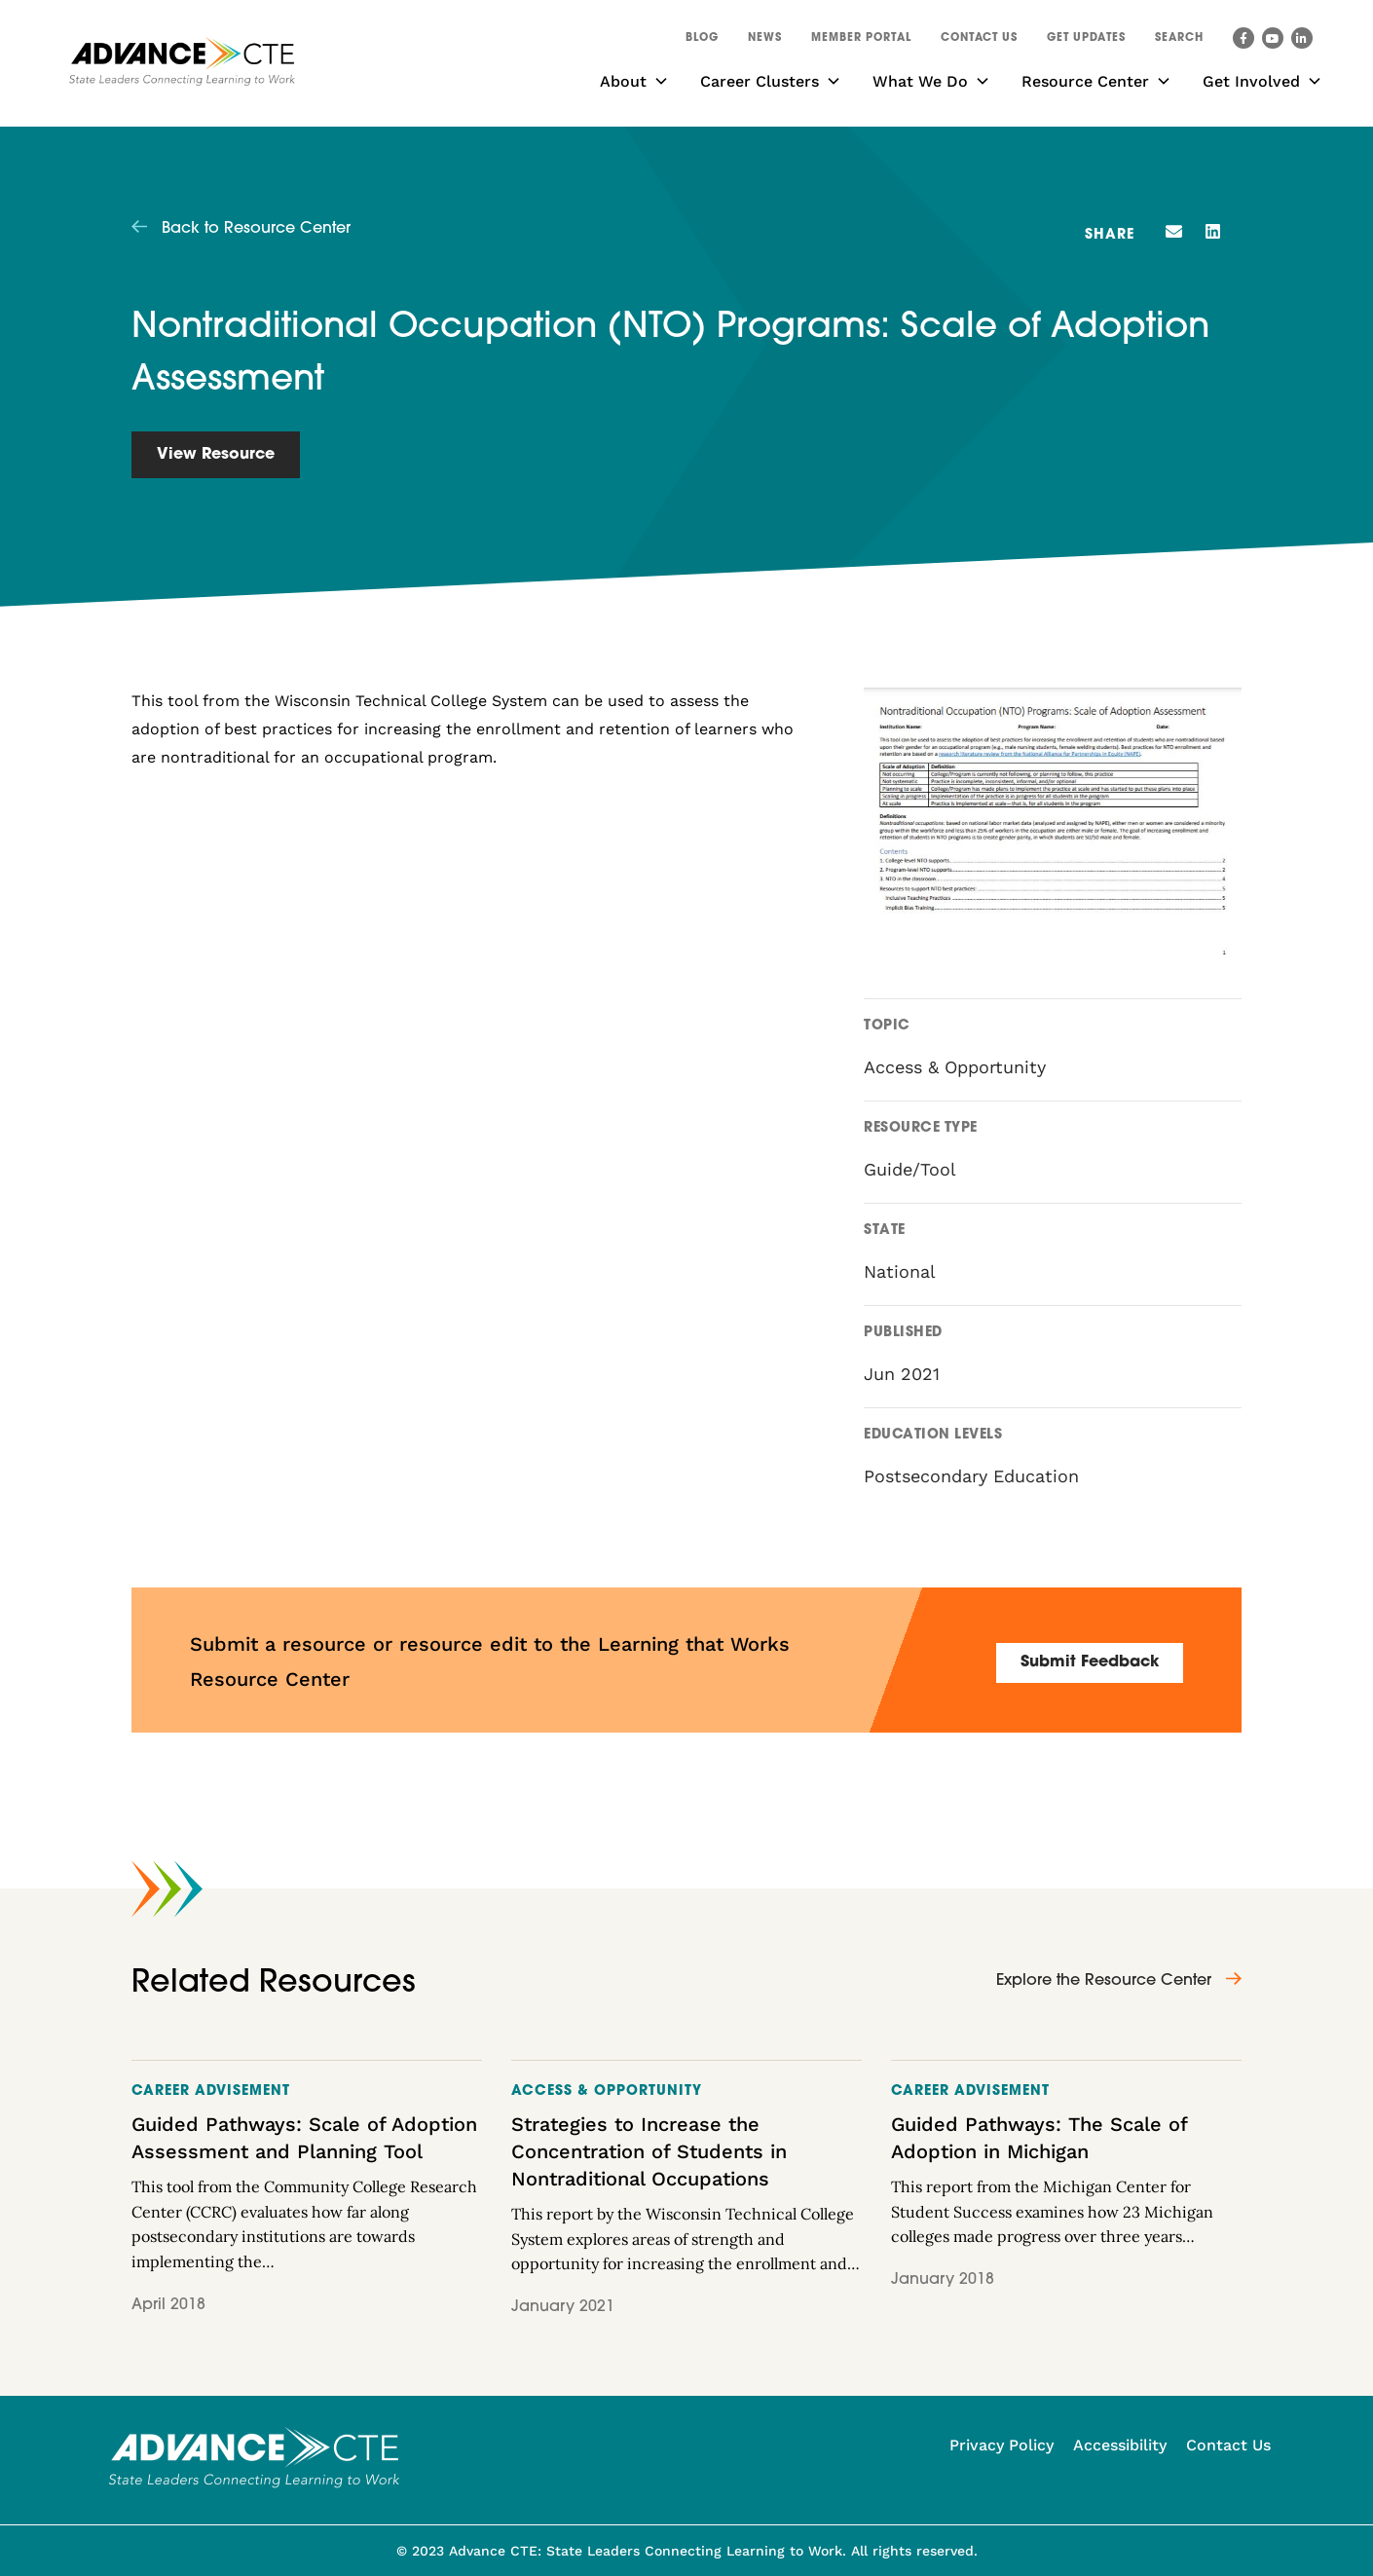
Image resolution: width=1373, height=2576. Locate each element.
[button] (1179, 41)
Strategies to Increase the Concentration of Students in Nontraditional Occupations (649, 2151)
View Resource (216, 455)
